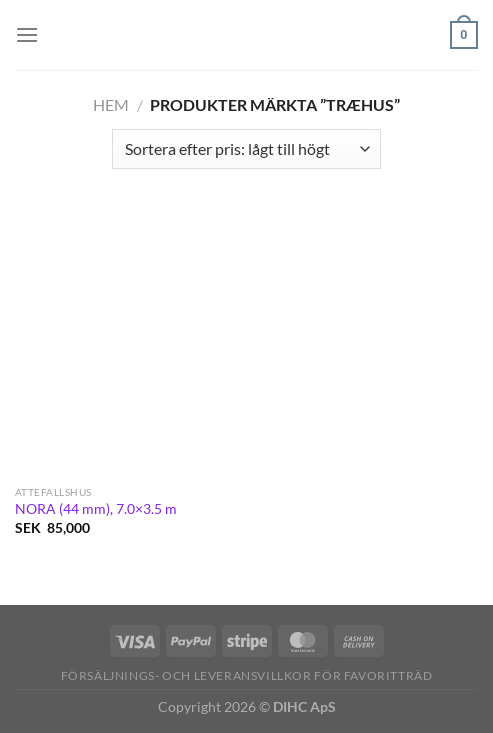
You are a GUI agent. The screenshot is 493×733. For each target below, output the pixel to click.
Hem (111, 104)
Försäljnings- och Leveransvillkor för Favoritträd (247, 675)
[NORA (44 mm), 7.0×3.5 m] (126, 342)
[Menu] (27, 34)
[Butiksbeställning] (246, 149)
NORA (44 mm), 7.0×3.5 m (96, 509)
